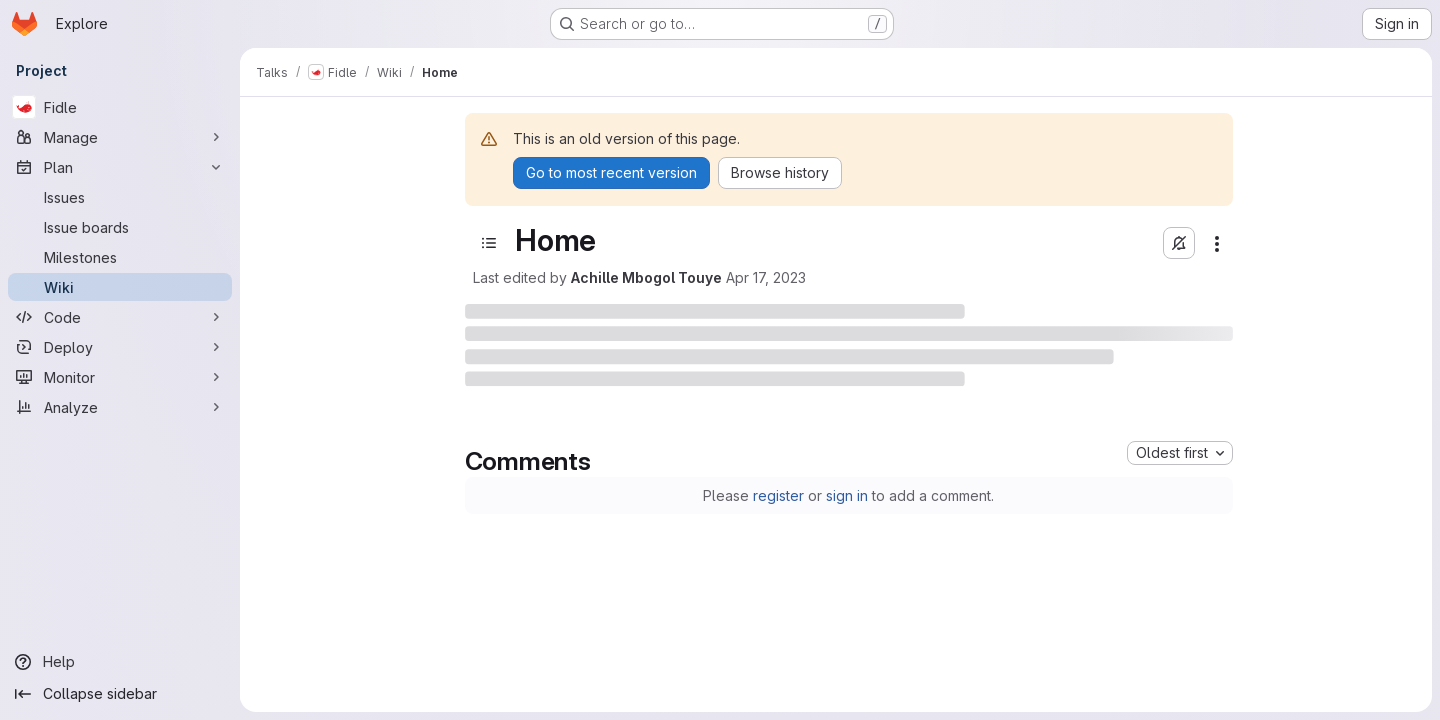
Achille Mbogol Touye (646, 277)
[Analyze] (120, 407)
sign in (847, 495)
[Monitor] (120, 377)
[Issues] (120, 197)
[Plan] (120, 167)
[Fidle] (120, 107)
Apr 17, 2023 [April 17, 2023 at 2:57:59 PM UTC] (766, 277)
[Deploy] (120, 347)
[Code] (120, 317)
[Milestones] (120, 257)
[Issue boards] (120, 227)
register (778, 495)
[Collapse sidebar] (120, 694)
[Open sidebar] (489, 243)
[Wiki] (120, 287)
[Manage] (120, 137)
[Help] (120, 662)
